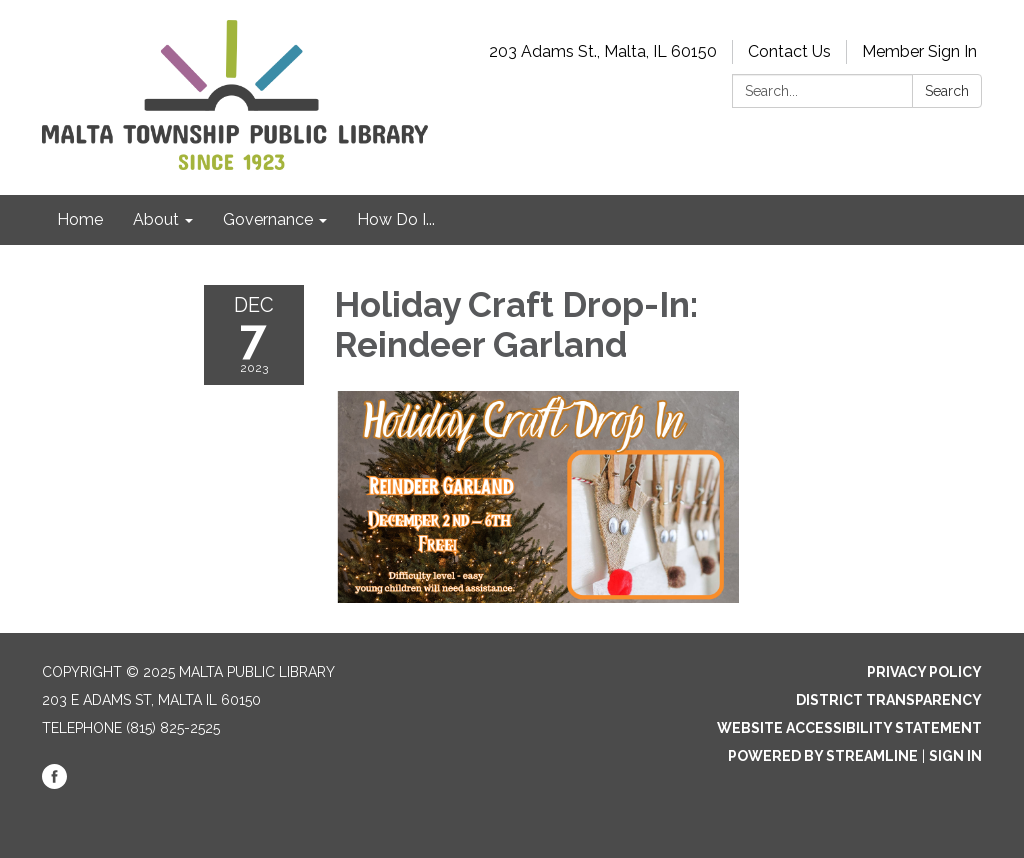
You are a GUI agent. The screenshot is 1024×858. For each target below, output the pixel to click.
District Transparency (889, 700)
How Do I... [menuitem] (396, 219)
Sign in (955, 756)
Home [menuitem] (80, 219)
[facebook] (54, 784)
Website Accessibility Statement (849, 728)
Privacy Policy (924, 672)
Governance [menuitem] (268, 219)
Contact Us (789, 51)
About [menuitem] (156, 219)
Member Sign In (919, 51)
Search (947, 91)
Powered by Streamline (823, 756)
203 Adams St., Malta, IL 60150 (603, 51)
